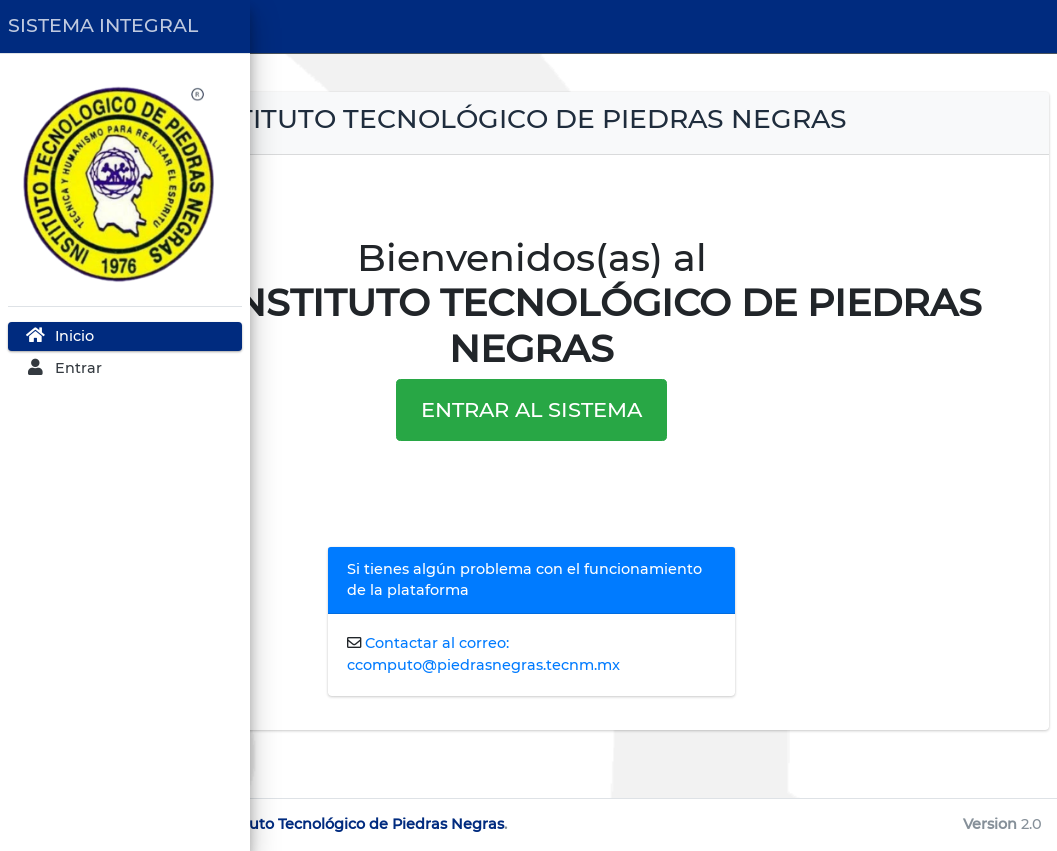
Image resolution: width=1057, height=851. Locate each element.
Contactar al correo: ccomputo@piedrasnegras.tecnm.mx (652, 696)
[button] (279, 27)
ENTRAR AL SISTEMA (653, 441)
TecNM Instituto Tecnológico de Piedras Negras (575, 824)
